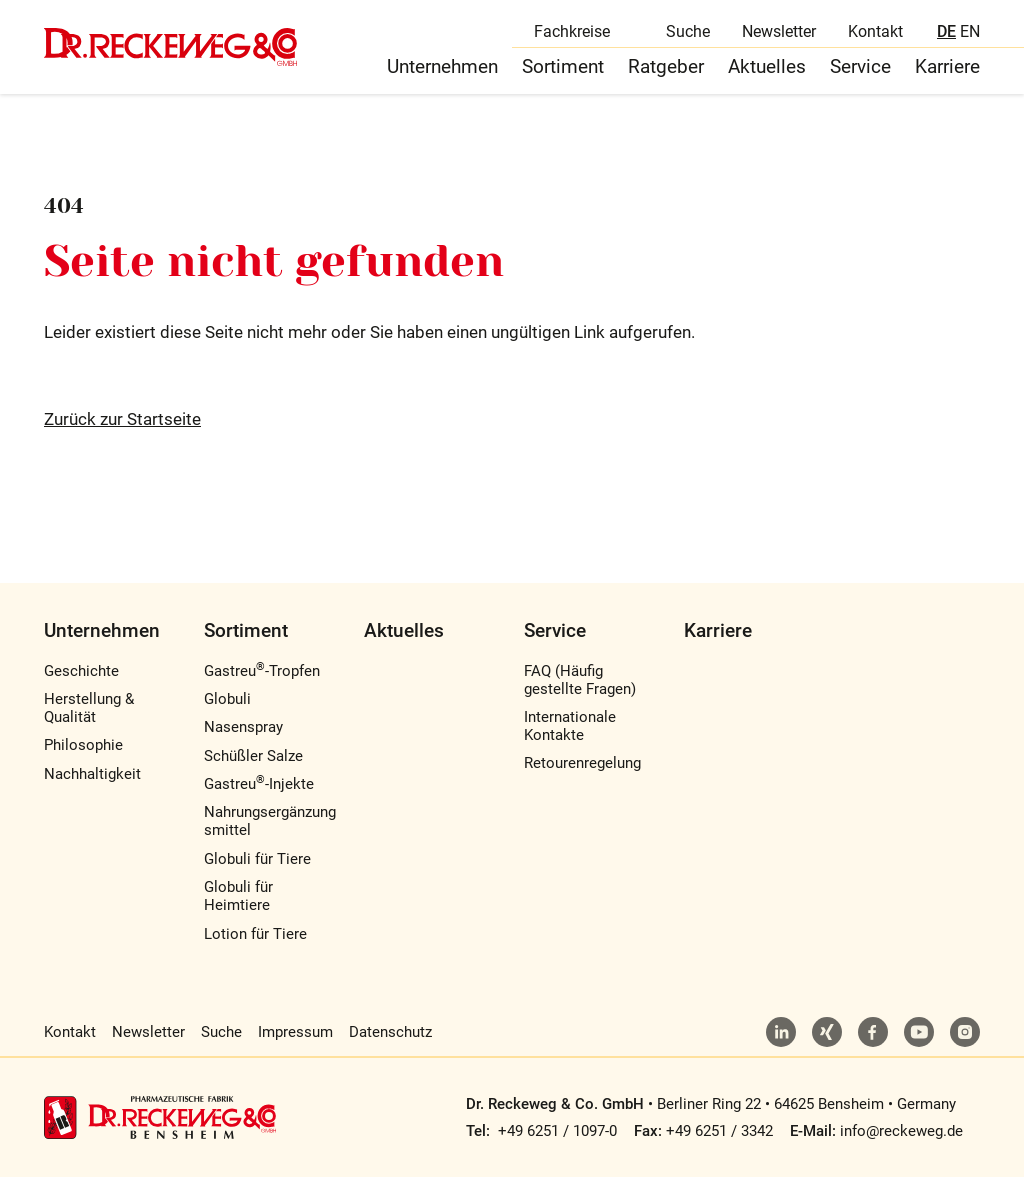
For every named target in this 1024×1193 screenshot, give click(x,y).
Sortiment (563, 78)
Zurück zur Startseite (122, 436)
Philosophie (83, 762)
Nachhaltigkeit (92, 790)
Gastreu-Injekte (259, 800)
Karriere (947, 78)
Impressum (295, 1048)
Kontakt (875, 35)
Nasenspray (243, 744)
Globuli (227, 715)
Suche (688, 35)
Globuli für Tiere (257, 875)
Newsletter (779, 35)
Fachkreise (572, 35)
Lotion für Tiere (255, 950)
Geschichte (81, 687)
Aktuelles (767, 78)
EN (970, 35)
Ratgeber (666, 78)
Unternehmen (442, 78)
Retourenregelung (582, 780)
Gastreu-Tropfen (262, 687)
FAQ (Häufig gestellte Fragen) (580, 696)
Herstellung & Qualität (89, 724)
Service (860, 78)
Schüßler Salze (253, 772)
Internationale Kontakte (570, 742)
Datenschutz (390, 1048)
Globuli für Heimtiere (238, 913)
